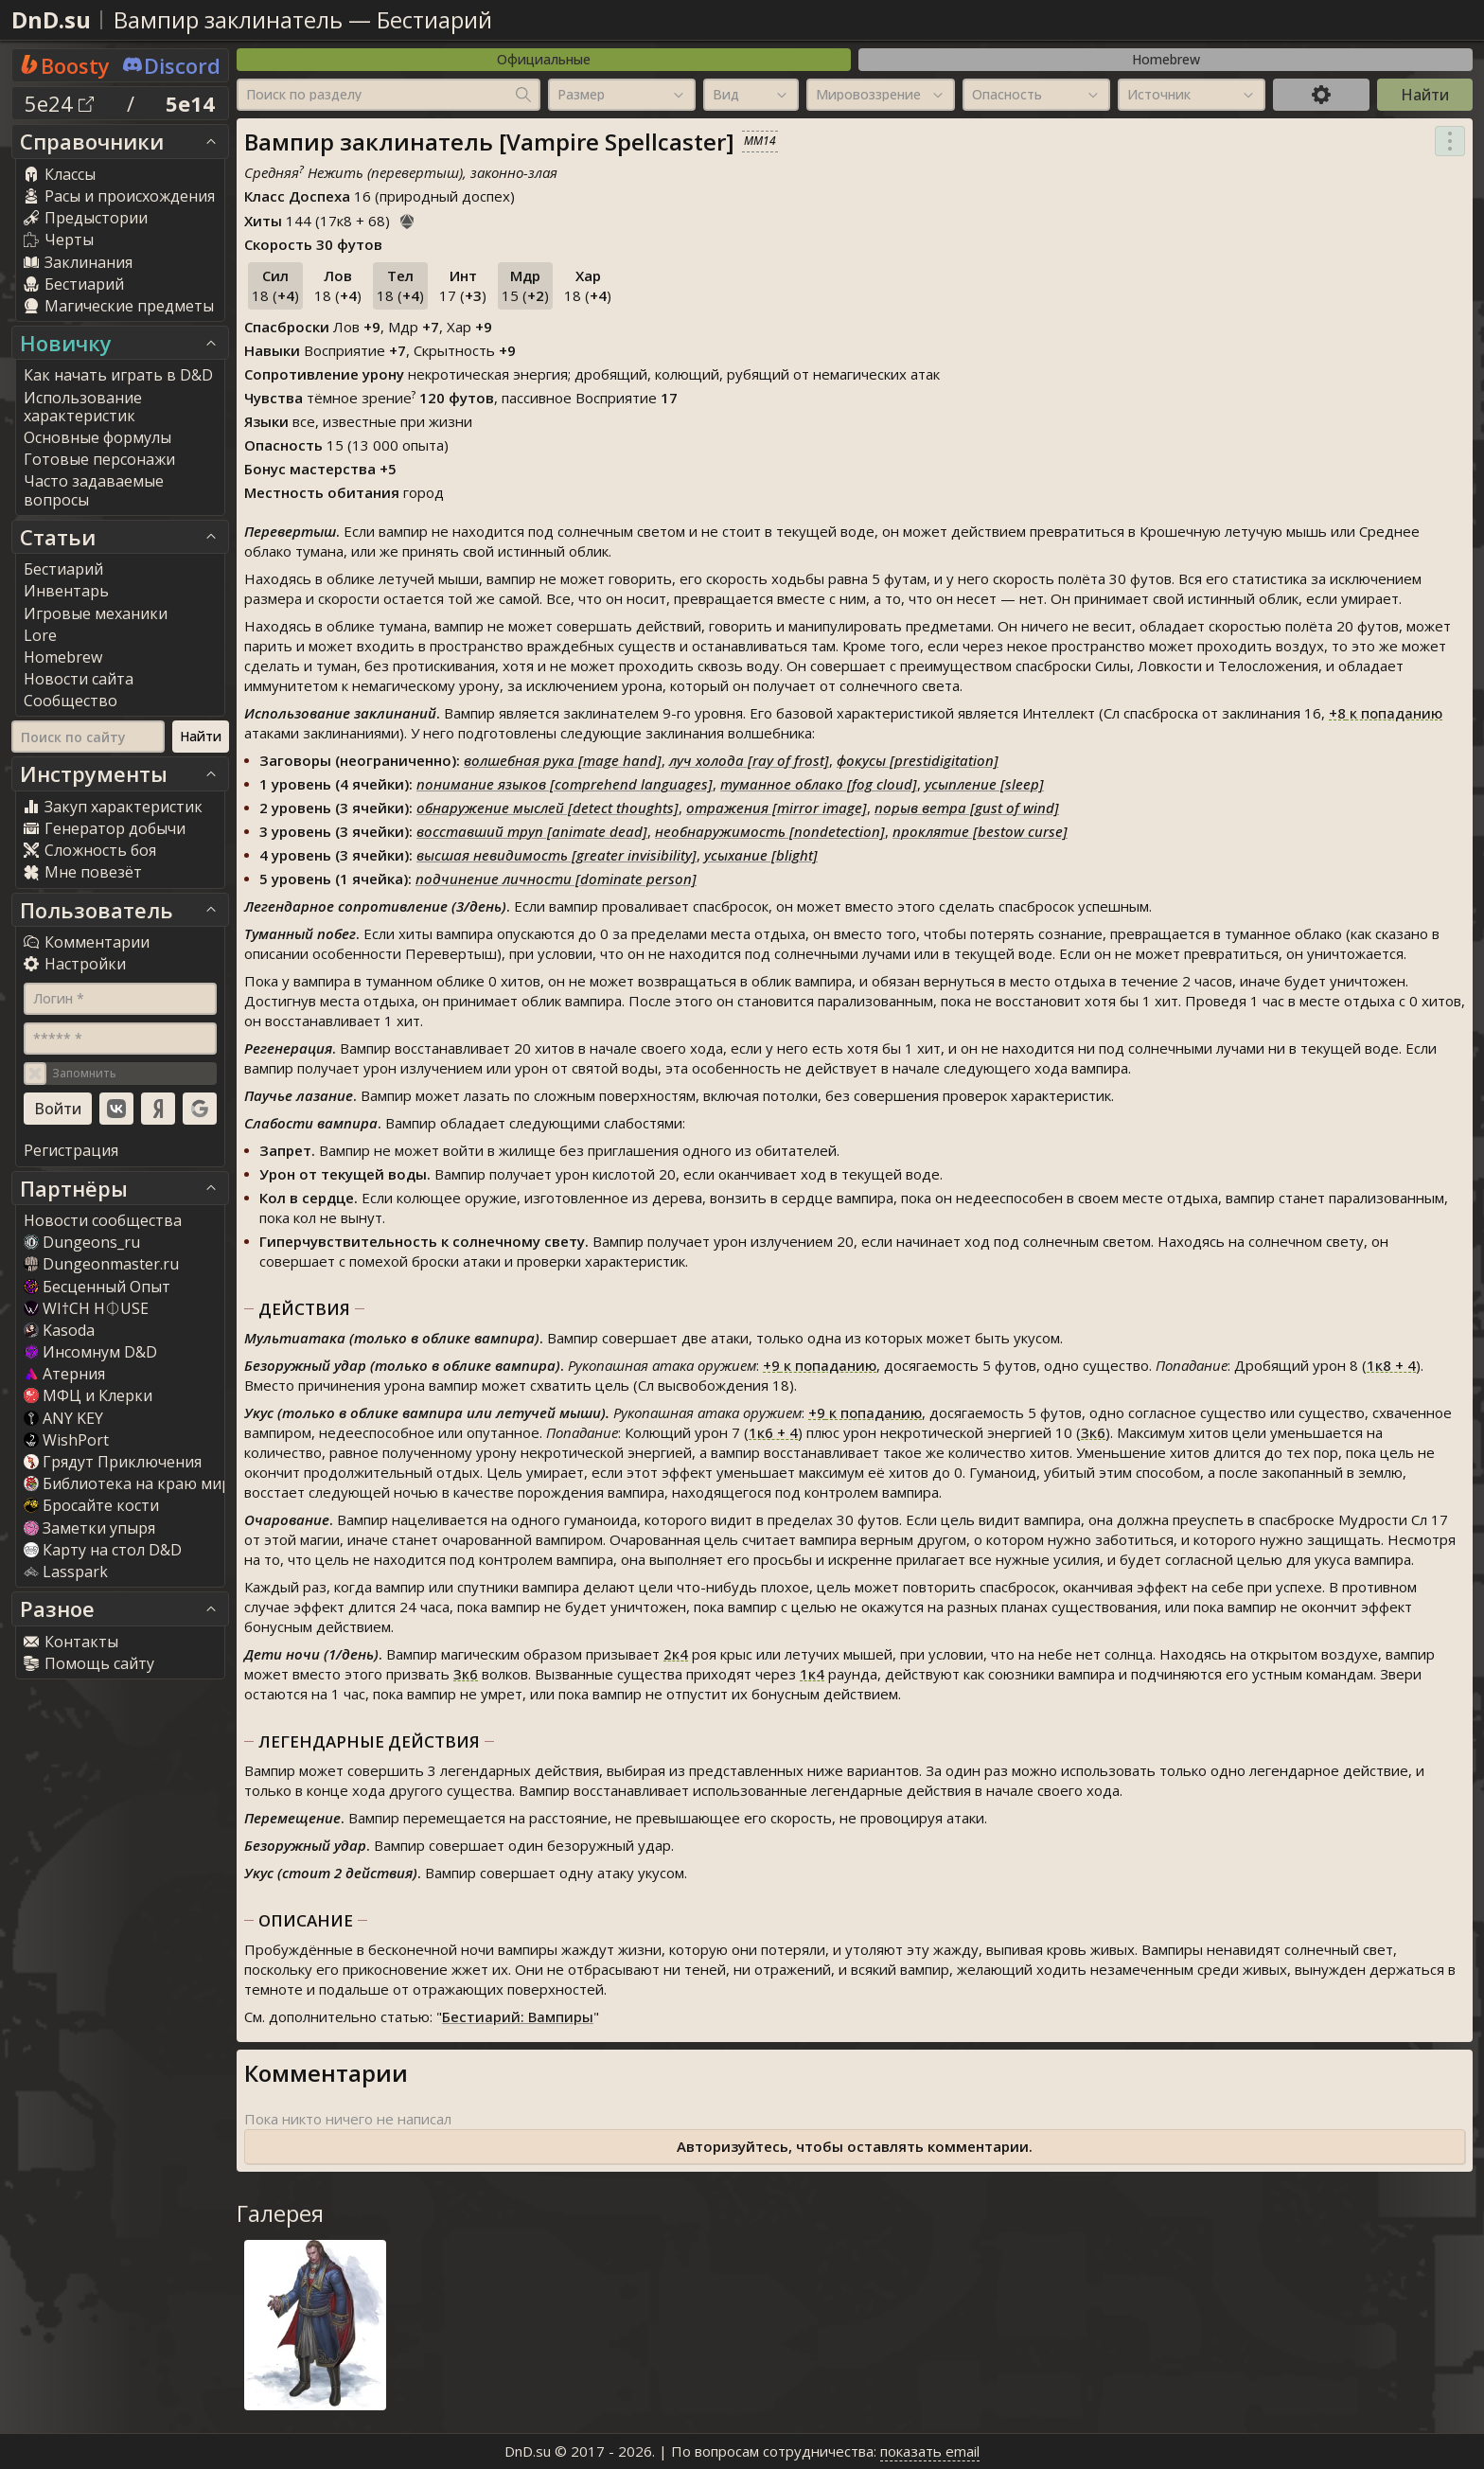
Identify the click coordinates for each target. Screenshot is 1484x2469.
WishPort (66, 1440)
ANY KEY (63, 1418)
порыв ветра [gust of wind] (966, 807)
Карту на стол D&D (103, 1549)
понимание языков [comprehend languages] (564, 783)
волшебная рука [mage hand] (563, 760)
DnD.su (51, 19)
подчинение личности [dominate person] (556, 878)
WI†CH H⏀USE (86, 1308)
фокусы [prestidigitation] (917, 760)
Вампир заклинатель (228, 19)
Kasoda (59, 1330)
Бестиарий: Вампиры (517, 2016)
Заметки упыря (89, 1528)
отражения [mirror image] (776, 807)
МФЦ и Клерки (88, 1395)
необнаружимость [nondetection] (770, 831)
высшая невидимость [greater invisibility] (556, 854)
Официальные (544, 59)
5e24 (59, 103)
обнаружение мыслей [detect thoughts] (547, 807)
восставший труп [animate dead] (531, 831)
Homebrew (1166, 59)
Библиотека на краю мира (131, 1483)
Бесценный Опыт (97, 1286)
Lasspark (66, 1571)
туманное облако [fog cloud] (818, 783)
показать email (930, 2451)
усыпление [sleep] (984, 783)
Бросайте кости (91, 1505)
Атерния (64, 1373)
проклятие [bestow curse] (980, 831)
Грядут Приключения (113, 1461)
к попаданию (1385, 712)
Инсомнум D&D (90, 1351)
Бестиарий (434, 19)
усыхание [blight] (761, 854)
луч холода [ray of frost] (749, 760)
